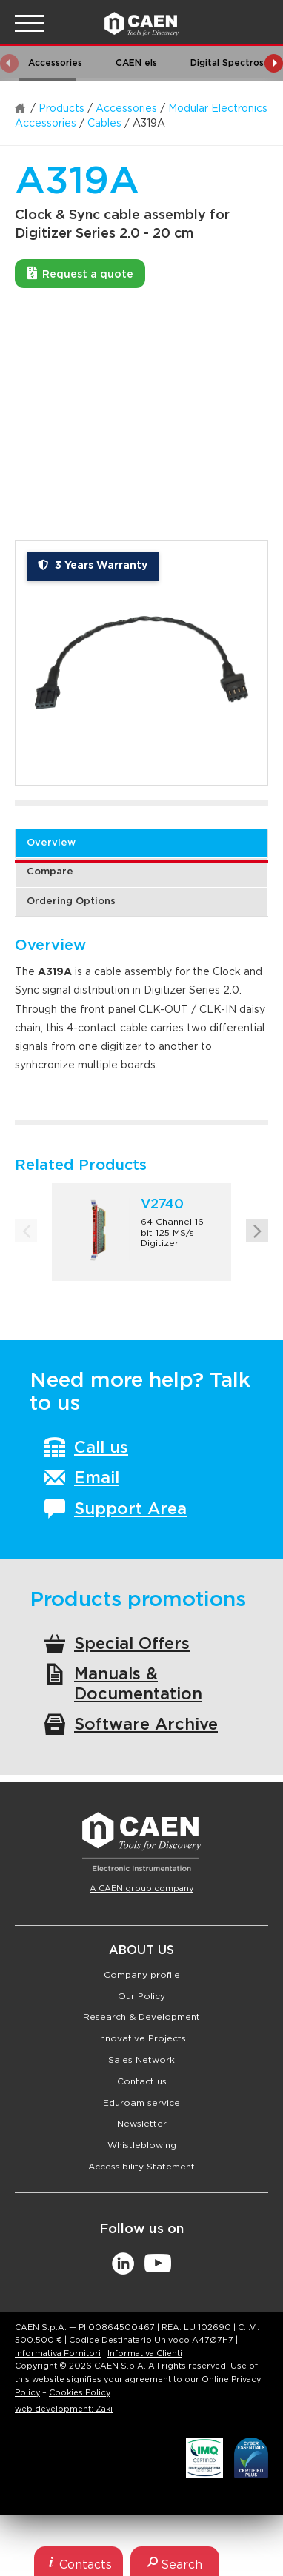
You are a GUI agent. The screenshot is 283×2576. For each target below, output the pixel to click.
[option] (141, 663)
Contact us (142, 2081)
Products (61, 109)
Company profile (142, 1974)
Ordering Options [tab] (71, 901)
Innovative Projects (142, 2038)
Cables (104, 123)
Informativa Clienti (144, 2353)
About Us (141, 1950)
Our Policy (141, 1996)
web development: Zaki (64, 2409)
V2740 (162, 1204)
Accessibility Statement (141, 2166)
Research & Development (141, 2017)
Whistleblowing (141, 2145)
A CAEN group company (141, 1888)
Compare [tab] (50, 872)
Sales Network (141, 2059)
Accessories (126, 109)
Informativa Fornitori (58, 2353)
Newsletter (142, 2123)
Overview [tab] (51, 843)
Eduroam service (141, 2102)
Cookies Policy (79, 2393)
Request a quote (80, 273)
